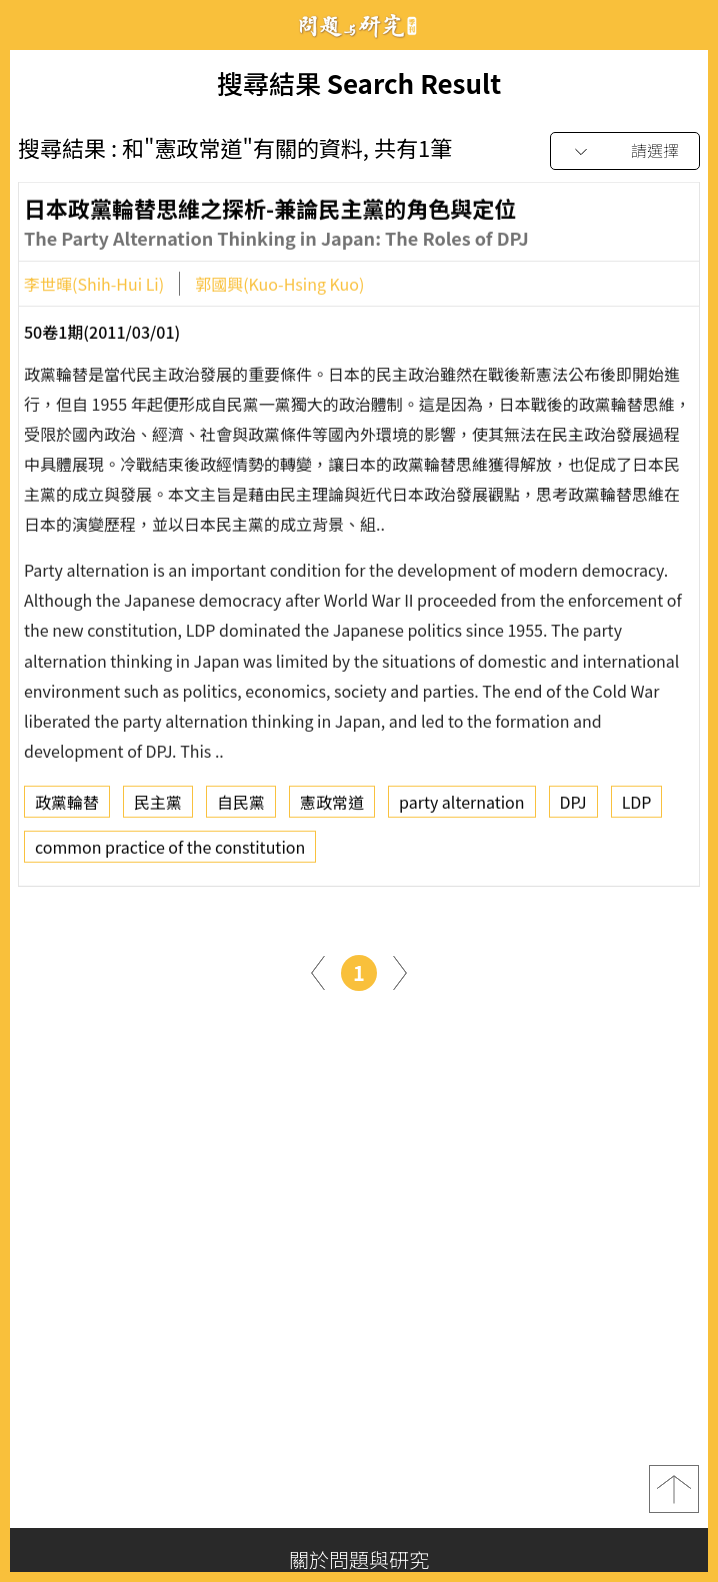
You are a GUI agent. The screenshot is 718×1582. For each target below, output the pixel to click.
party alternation (462, 808)
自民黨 (241, 808)
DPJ (573, 808)
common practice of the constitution (170, 853)
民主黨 (158, 808)
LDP (637, 808)
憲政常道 (332, 808)
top (674, 1489)
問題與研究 (359, 25)
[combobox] (625, 151)
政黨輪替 (67, 808)
